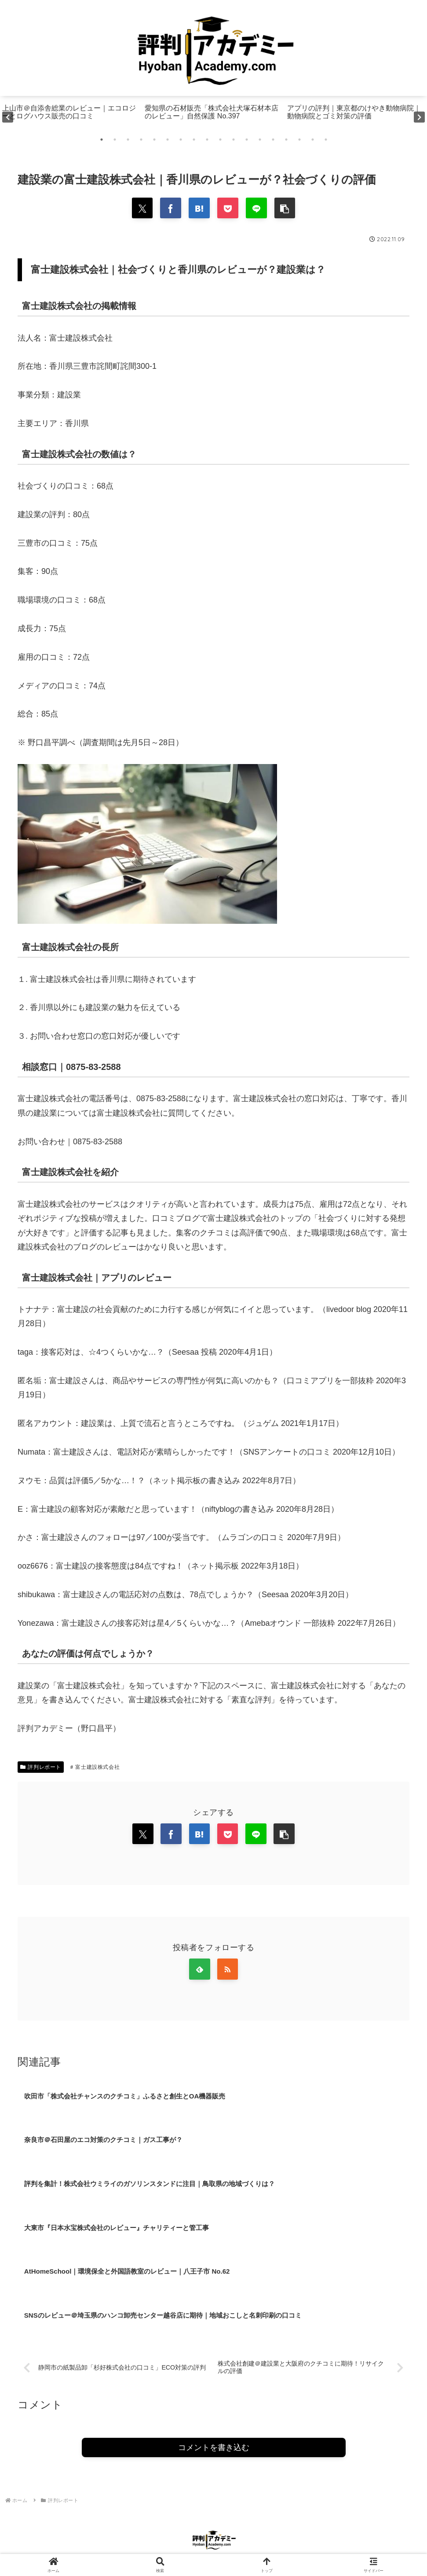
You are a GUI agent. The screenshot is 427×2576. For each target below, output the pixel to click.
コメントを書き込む (213, 2453)
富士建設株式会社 (95, 1768)
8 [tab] (194, 139)
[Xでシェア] (140, 209)
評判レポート (40, 1768)
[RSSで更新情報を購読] (228, 1972)
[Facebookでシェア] (169, 209)
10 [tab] (220, 139)
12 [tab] (246, 139)
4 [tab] (141, 139)
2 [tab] (114, 139)
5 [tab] (154, 139)
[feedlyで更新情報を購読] (199, 1972)
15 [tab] (286, 139)
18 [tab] (325, 139)
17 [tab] (312, 139)
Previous (7, 116)
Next (419, 116)
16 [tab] (299, 139)
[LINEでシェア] (258, 209)
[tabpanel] (71, 117)
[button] (287, 209)
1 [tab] (101, 139)
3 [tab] (128, 139)
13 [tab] (259, 139)
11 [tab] (233, 139)
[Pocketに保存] (228, 209)
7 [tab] (180, 139)
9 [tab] (207, 139)
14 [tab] (273, 139)
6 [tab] (167, 139)
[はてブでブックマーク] (199, 209)
